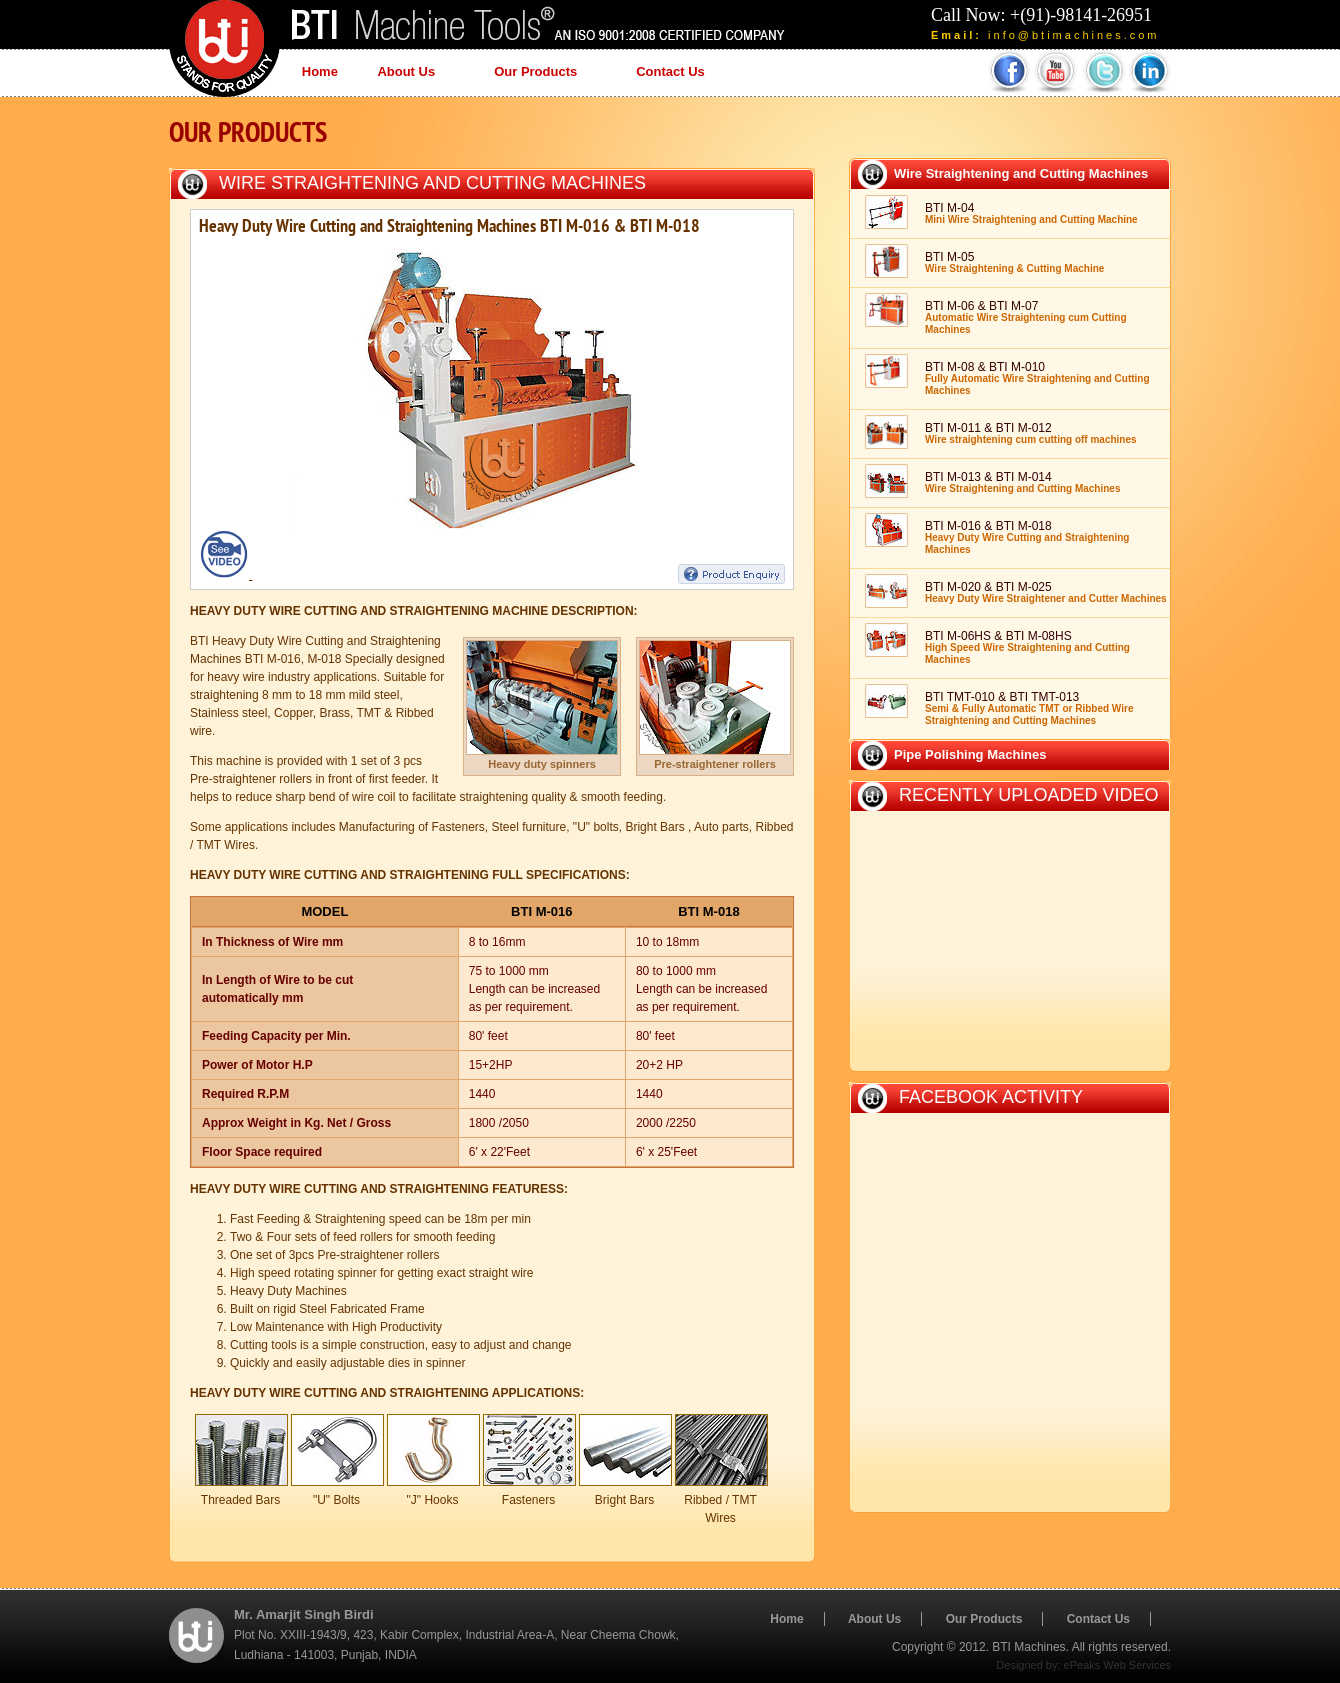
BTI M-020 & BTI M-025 (1046, 592)
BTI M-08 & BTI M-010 (1037, 378)
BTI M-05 (1014, 262)
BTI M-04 (1031, 213)
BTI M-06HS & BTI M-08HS (1027, 647)
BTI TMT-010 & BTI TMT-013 (1029, 708)
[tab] (1010, 173)
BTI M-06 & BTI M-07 (1026, 317)
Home (320, 71)
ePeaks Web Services (1117, 1665)
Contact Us (670, 71)
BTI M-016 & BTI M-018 (1027, 537)
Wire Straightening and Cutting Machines (432, 183)
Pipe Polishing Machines (970, 754)
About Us (411, 73)
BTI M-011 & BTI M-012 (1031, 433)
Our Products (540, 73)
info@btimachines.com (1073, 35)
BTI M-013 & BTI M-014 (1022, 482)
